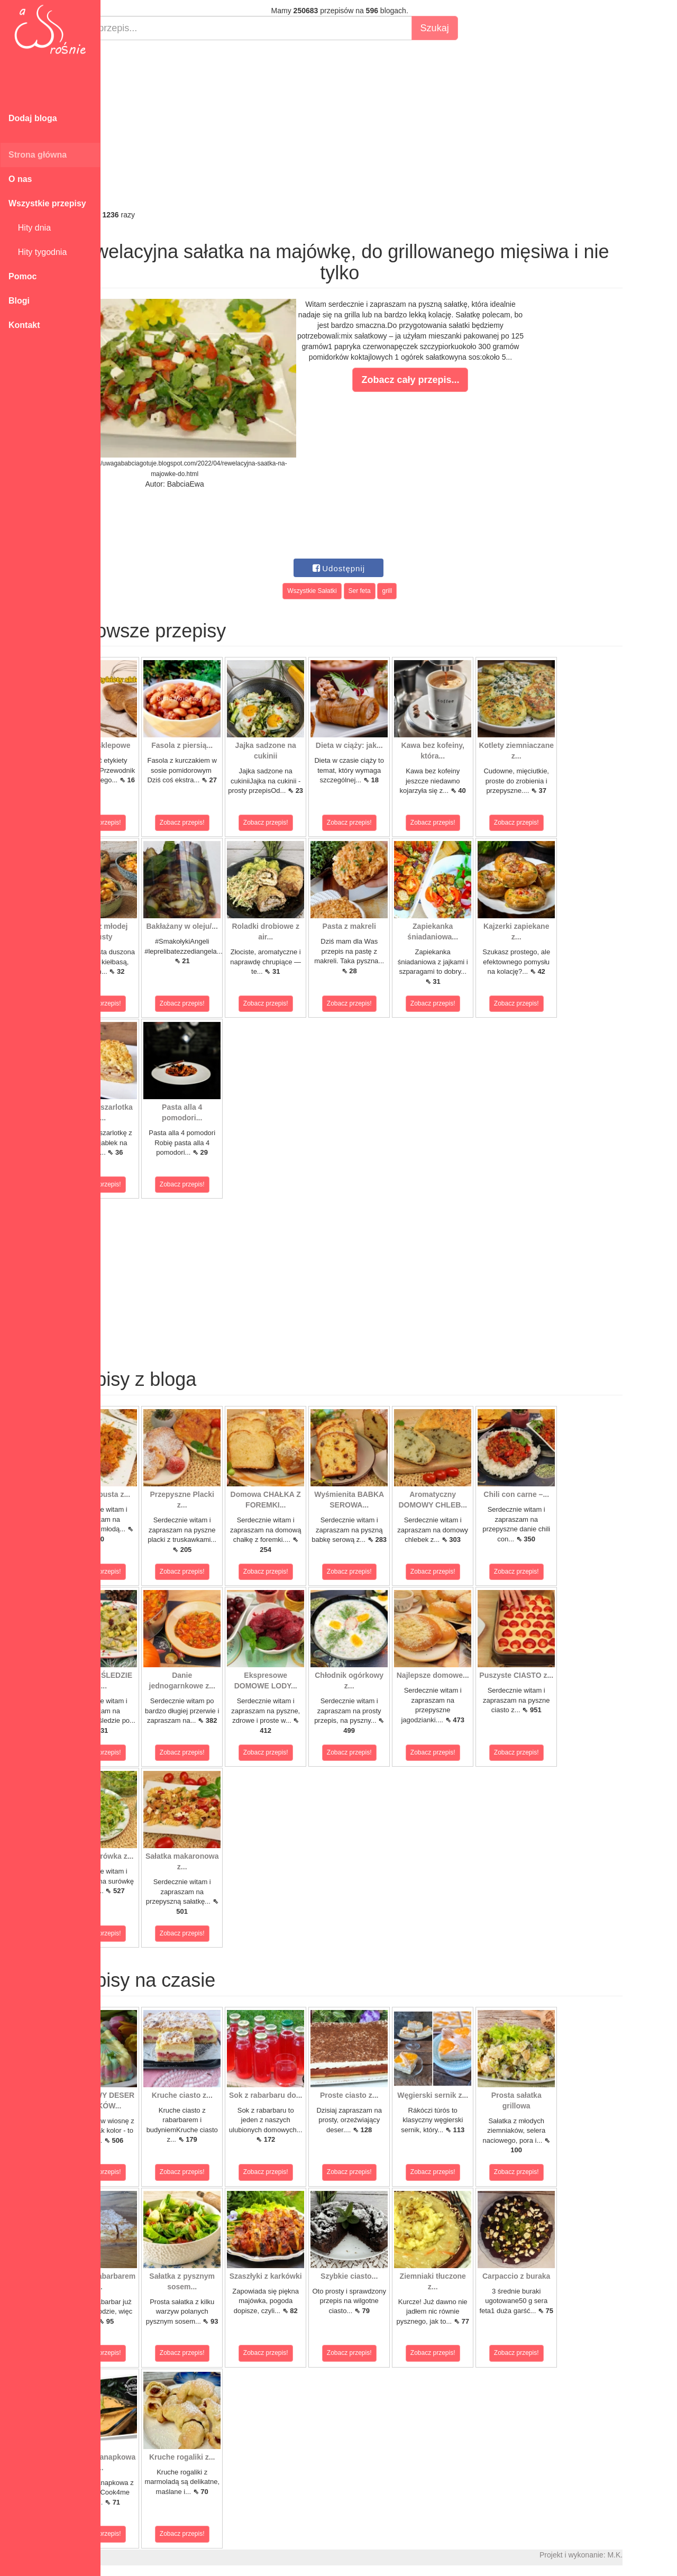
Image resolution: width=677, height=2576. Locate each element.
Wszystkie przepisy (47, 203)
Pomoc (22, 276)
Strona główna (37, 154)
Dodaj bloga (32, 118)
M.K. (664, 2555)
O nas (20, 179)
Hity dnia (29, 227)
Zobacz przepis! (147, 822)
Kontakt (24, 325)
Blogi (19, 300)
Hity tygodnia (37, 252)
